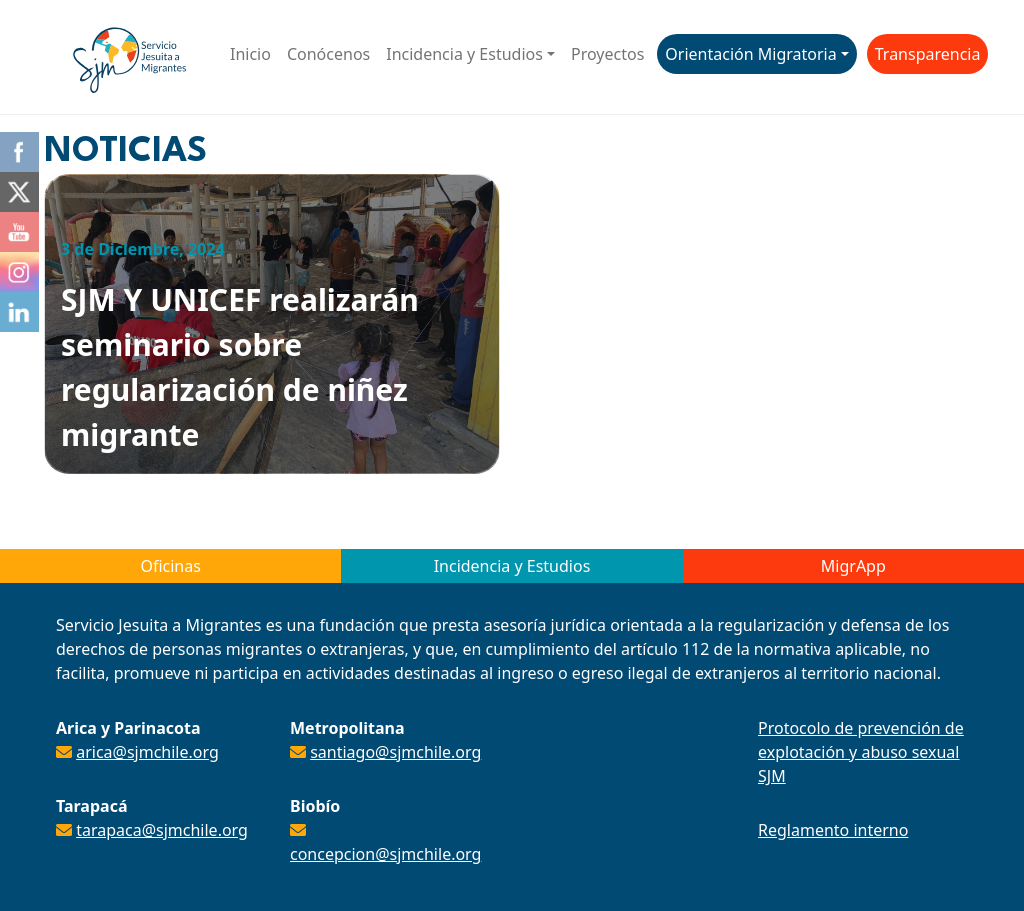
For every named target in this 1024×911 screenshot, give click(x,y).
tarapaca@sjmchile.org (162, 830)
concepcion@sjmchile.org (385, 854)
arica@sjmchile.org (147, 752)
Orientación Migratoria (750, 54)
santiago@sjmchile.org (395, 752)
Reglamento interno (833, 830)
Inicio (250, 54)
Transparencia (928, 54)
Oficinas (170, 566)
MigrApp (853, 566)
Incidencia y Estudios (464, 54)
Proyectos (607, 54)
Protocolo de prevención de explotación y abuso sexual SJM (861, 752)
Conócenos (328, 54)
